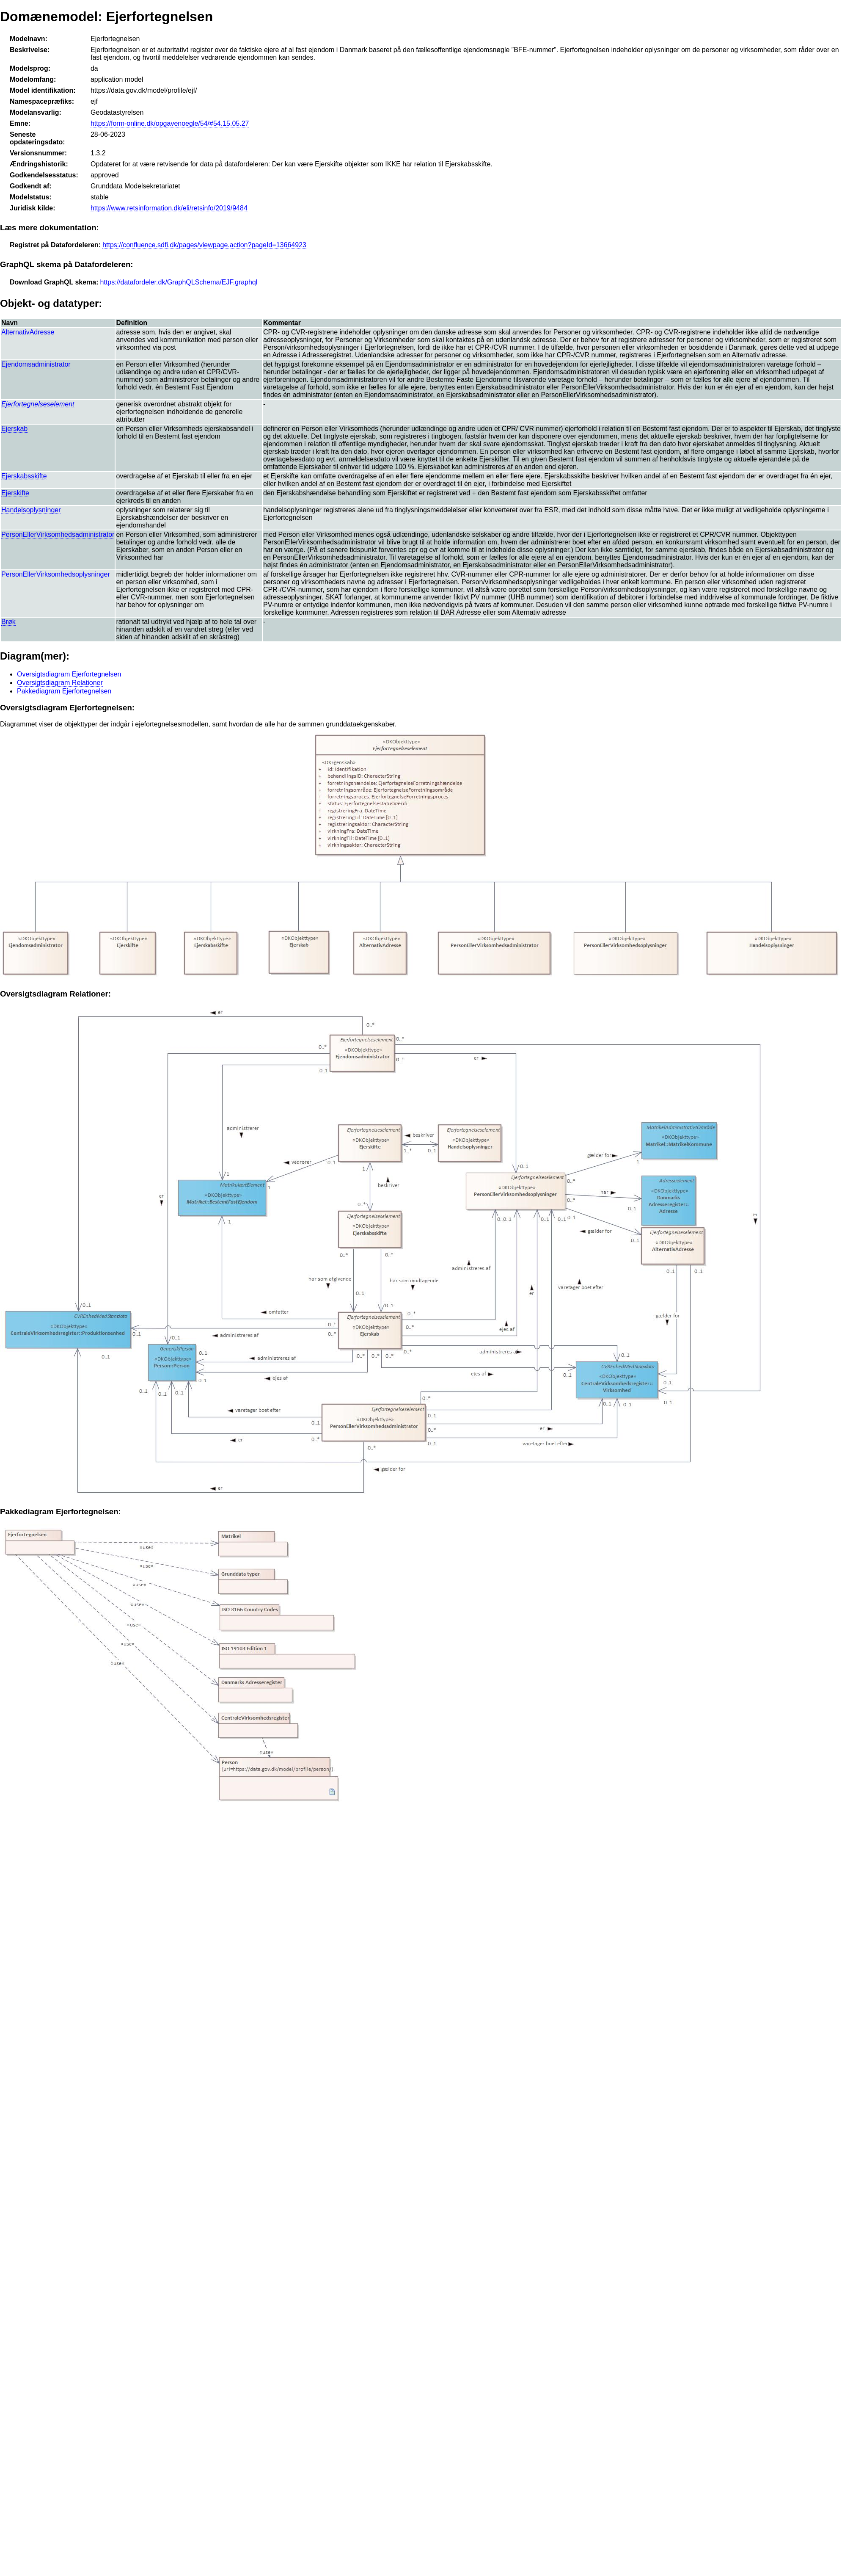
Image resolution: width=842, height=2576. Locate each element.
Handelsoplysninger (31, 510)
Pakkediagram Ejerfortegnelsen (64, 691)
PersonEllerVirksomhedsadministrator (57, 534)
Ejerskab (14, 428)
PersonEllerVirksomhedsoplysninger (55, 574)
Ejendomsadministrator (36, 364)
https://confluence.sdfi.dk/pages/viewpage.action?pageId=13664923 (204, 244)
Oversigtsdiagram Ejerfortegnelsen (69, 674)
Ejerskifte (15, 493)
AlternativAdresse (27, 332)
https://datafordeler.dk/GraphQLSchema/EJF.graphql (179, 282)
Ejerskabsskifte (24, 476)
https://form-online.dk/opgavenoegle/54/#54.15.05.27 (170, 123)
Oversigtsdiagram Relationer (60, 682)
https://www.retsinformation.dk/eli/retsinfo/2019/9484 (169, 208)
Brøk (8, 621)
